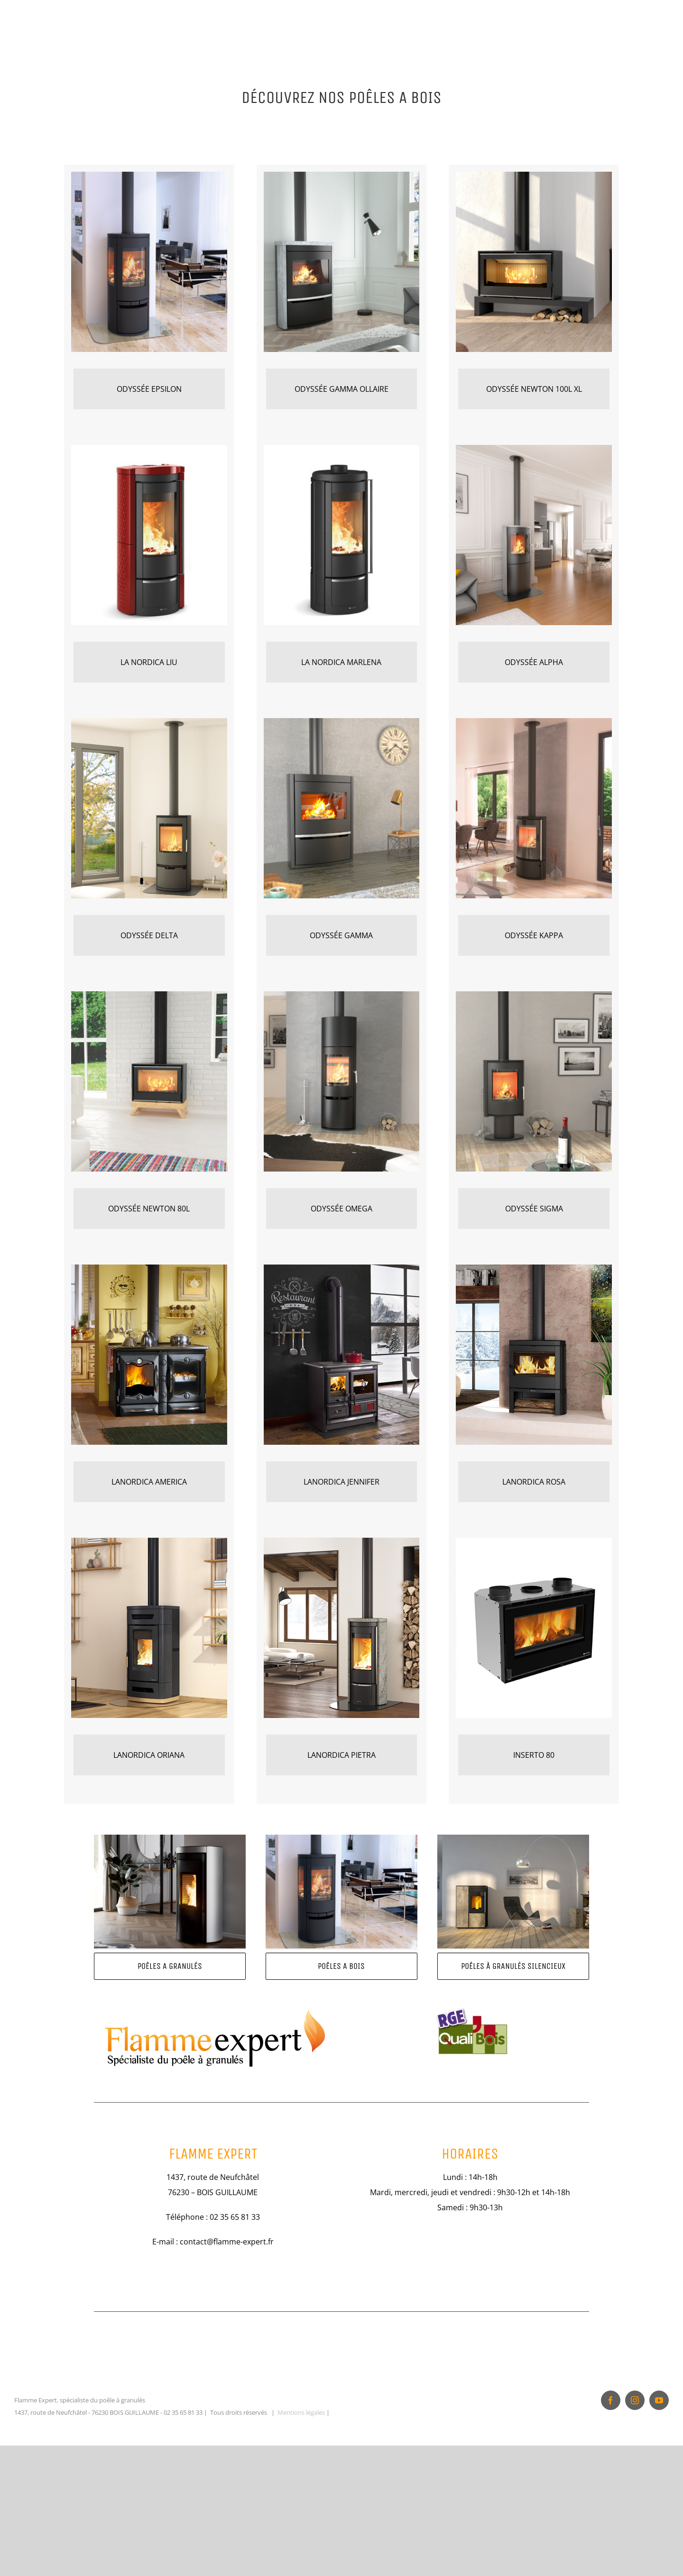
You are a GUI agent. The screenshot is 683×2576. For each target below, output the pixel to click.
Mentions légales (301, 2528)
